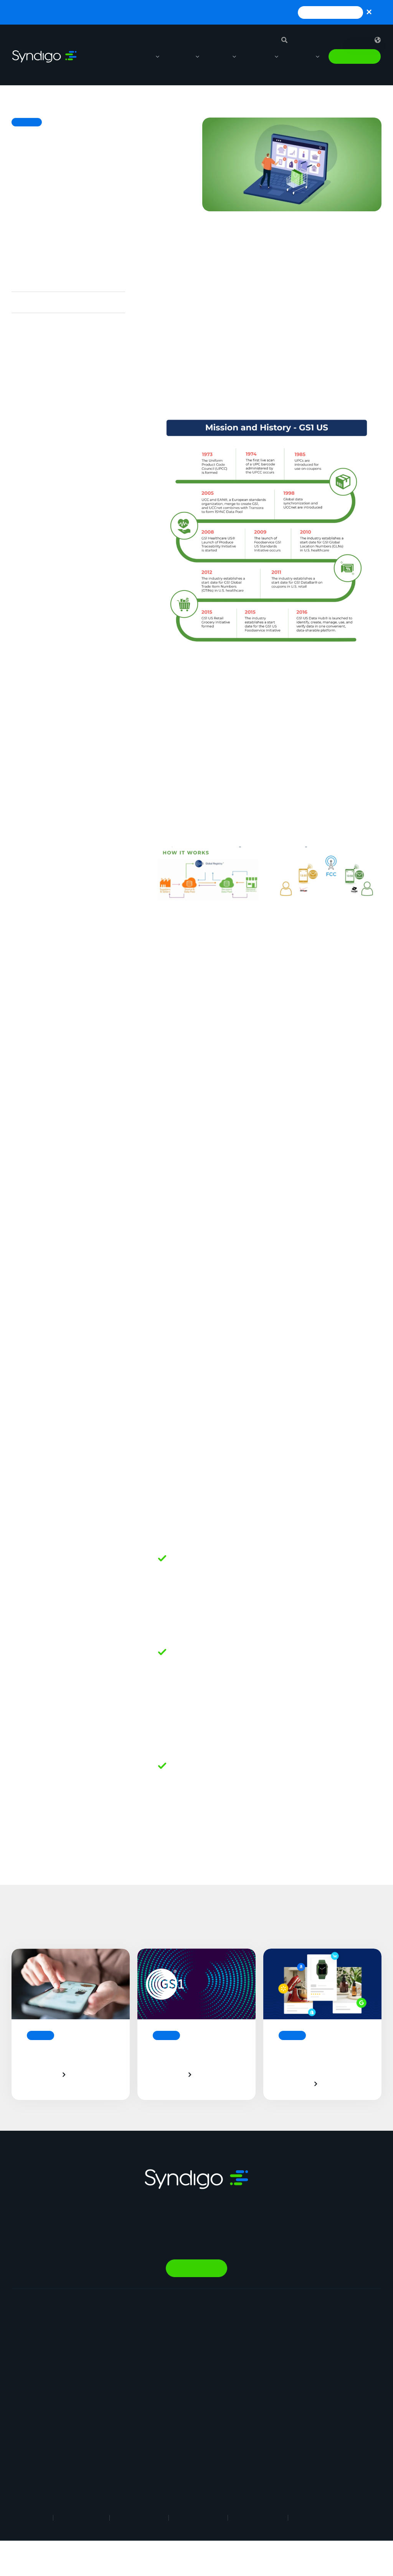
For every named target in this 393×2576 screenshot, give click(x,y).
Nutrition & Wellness (117, 2446)
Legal (37, 2517)
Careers (268, 2345)
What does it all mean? (44, 302)
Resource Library (343, 2322)
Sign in (350, 40)
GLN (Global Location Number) (207, 1305)
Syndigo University (281, 2357)
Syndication (107, 2334)
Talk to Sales (354, 56)
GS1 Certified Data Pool (196, 1212)
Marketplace (108, 2434)
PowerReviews (110, 2411)
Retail (182, 2322)
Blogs (329, 2334)
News (265, 2392)
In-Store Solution (113, 2457)
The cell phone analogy (44, 281)
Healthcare (188, 2380)
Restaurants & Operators (207, 2368)
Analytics (104, 2380)
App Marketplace (279, 2368)
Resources (256, 56)
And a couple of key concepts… (57, 323)
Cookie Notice (198, 2517)
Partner (267, 2380)
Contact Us (272, 2403)
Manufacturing (193, 2334)
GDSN (163, 1264)
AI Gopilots (106, 2423)
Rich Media (105, 2345)
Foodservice (190, 2345)
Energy (183, 2392)
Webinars (334, 2345)
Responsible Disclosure (331, 2517)
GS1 (159, 1119)
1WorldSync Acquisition (351, 2368)
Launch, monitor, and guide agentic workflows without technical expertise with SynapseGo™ (158, 12)
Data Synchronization (191, 1171)
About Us (269, 2322)
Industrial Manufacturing (205, 2423)
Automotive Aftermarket (206, 2357)
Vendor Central (111, 2368)
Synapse (103, 2322)
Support (313, 40)
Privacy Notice (139, 2517)
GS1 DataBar (356, 1730)
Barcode (167, 1430)
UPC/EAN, (313, 1730)
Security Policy (257, 2517)
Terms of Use (81, 2517)
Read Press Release (330, 12)
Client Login (272, 2426)
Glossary (333, 2357)
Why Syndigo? (275, 2334)
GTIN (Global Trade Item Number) (213, 1347)
